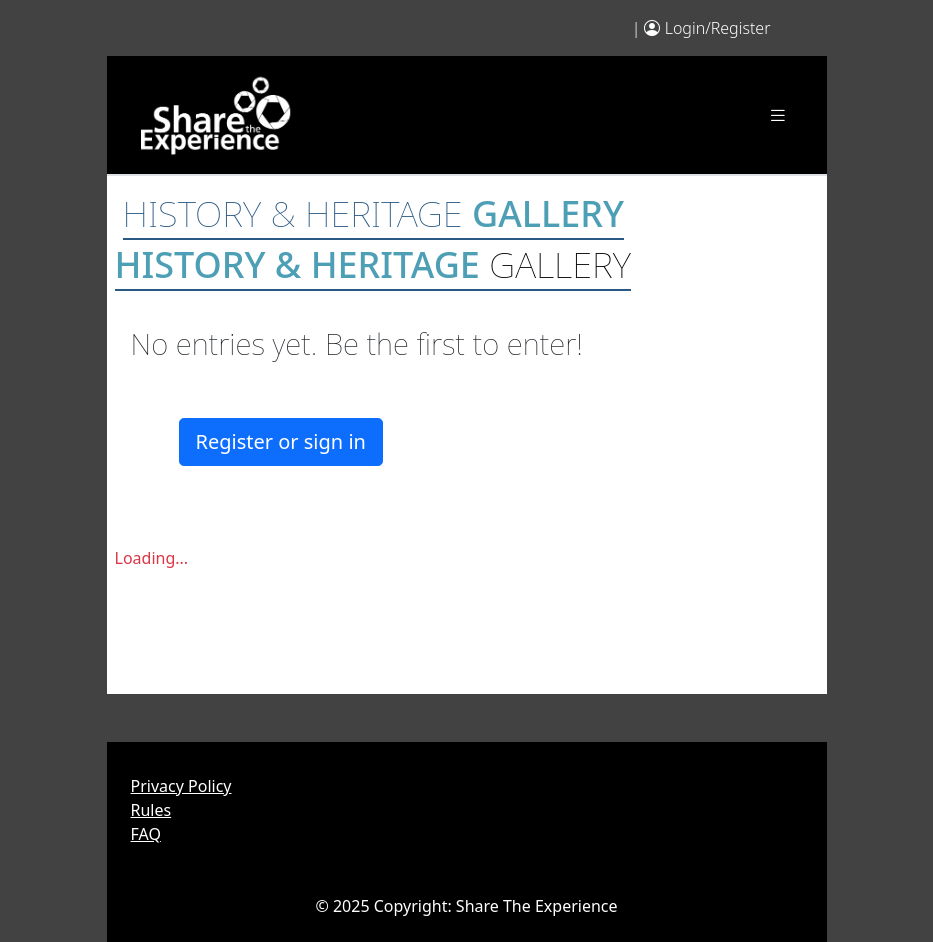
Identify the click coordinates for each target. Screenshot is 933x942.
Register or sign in (281, 441)
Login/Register (718, 28)
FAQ (146, 834)
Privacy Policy (181, 786)
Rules (151, 810)
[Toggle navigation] (778, 115)
